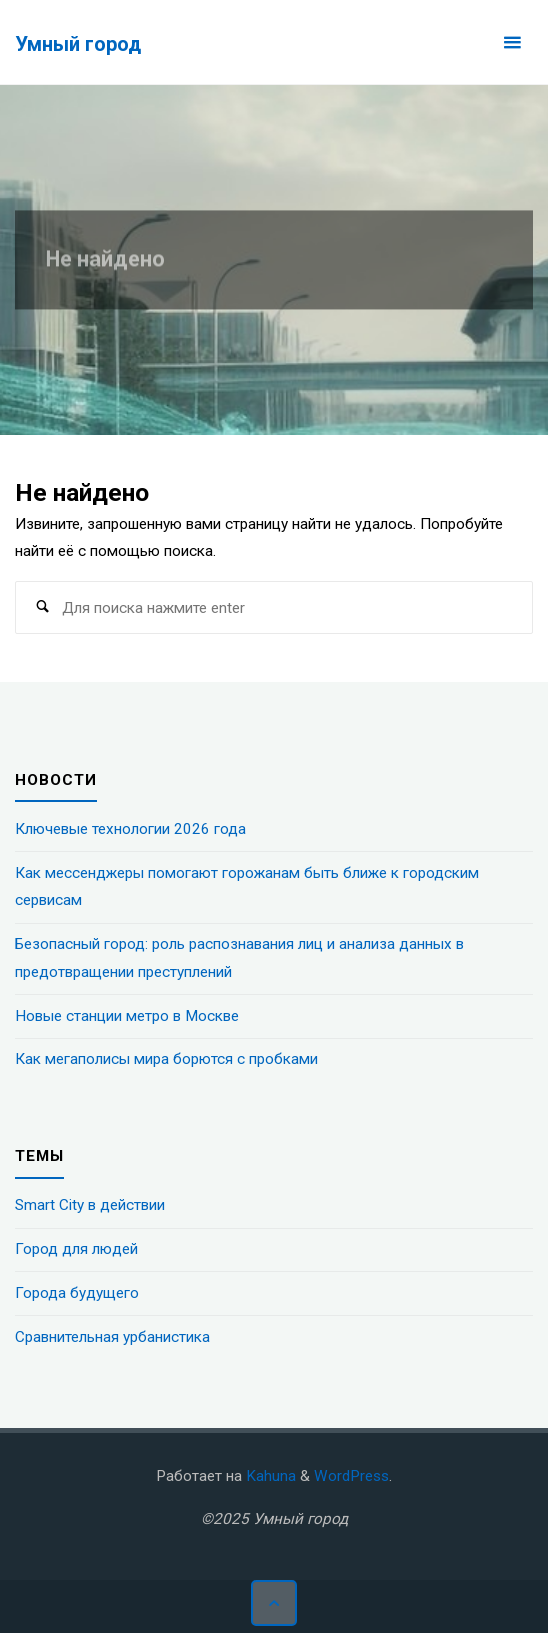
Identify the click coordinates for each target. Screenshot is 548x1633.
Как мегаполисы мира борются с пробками (166, 1059)
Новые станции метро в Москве (127, 1016)
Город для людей (76, 1249)
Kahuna (269, 1476)
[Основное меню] (512, 42)
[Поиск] (42, 608)
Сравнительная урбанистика (112, 1337)
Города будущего (77, 1293)
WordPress (351, 1476)
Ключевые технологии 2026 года (130, 829)
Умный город (78, 43)
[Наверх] (274, 1603)
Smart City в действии (90, 1205)
